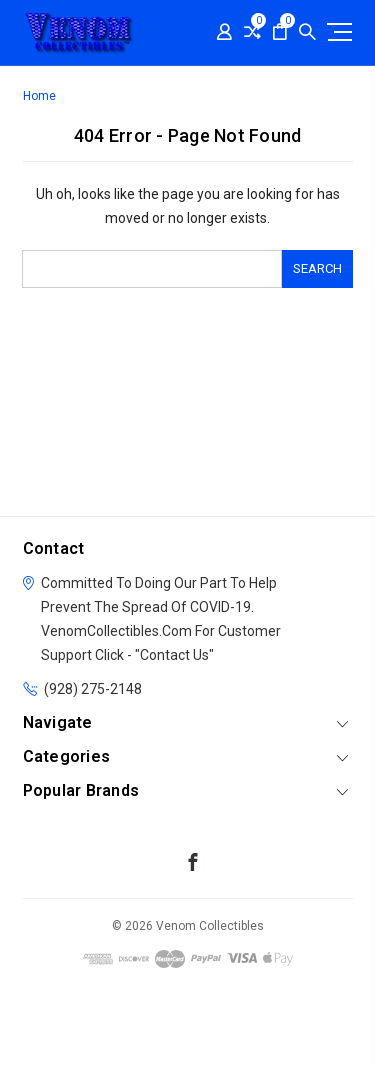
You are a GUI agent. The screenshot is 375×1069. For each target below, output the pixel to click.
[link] (188, 1032)
